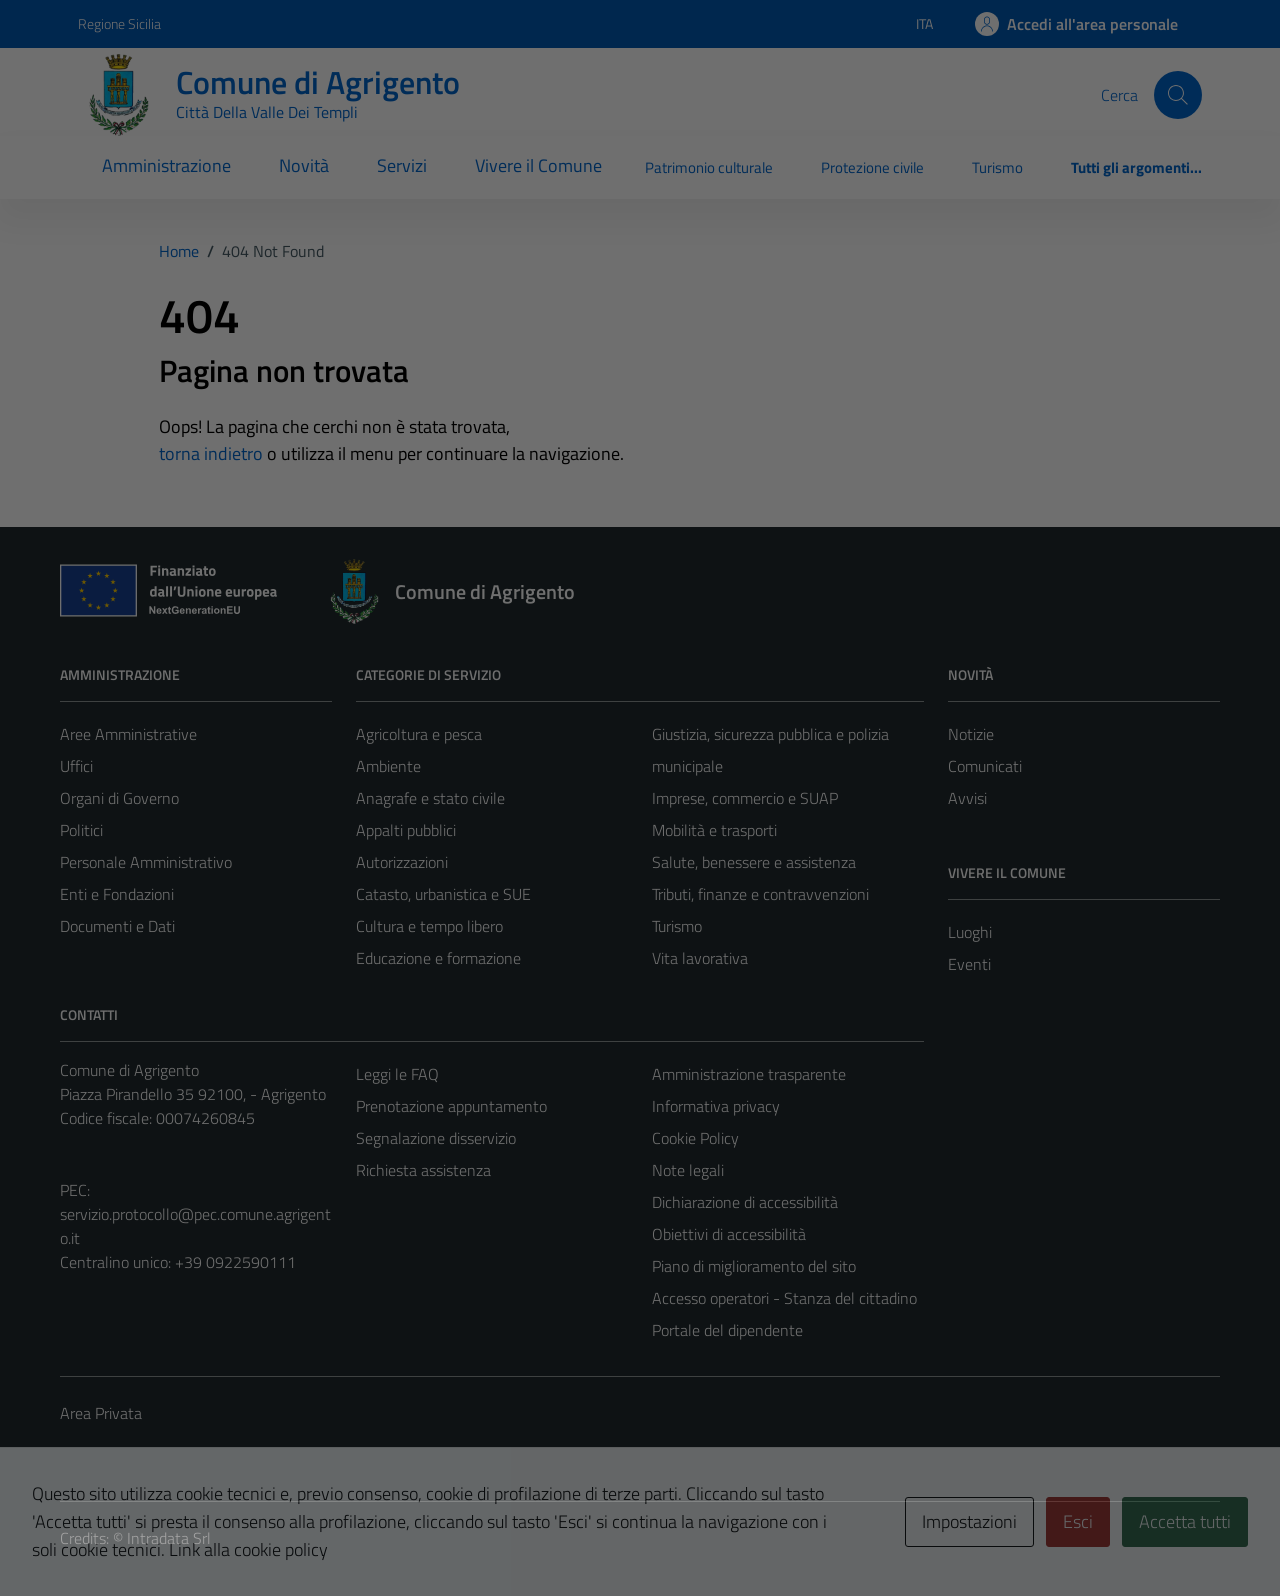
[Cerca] (1178, 95)
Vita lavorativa (700, 958)
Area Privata (101, 1413)
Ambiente (388, 766)
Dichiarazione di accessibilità (745, 1202)
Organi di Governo (119, 798)
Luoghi (970, 932)
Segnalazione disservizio (436, 1138)
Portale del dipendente (727, 1330)
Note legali (688, 1170)
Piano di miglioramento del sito (754, 1266)
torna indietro (211, 453)
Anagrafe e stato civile (430, 798)
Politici (81, 830)
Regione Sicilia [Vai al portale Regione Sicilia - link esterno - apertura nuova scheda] (119, 23)
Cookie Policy (695, 1138)
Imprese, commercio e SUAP (745, 798)
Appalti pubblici (406, 830)
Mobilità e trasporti (714, 830)
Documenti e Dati (117, 926)
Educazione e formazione (438, 958)
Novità (304, 165)
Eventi (969, 964)
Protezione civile (872, 167)
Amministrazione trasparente (749, 1074)
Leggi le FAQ (397, 1074)
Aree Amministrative (128, 734)
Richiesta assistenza (423, 1170)
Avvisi (967, 798)
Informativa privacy (716, 1106)
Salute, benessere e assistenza (754, 862)
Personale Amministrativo (146, 862)
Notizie (971, 734)
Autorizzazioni (402, 862)
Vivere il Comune (538, 165)
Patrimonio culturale (709, 167)
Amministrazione (166, 165)
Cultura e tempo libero (429, 926)
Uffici (76, 766)
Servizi (402, 165)
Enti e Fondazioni (117, 894)
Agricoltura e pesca (419, 734)
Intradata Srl (169, 1538)
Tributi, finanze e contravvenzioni (760, 894)
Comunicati (985, 766)
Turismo (997, 167)
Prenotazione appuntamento (451, 1106)
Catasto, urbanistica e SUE (443, 894)
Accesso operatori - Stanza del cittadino (784, 1298)
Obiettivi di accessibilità (729, 1234)
